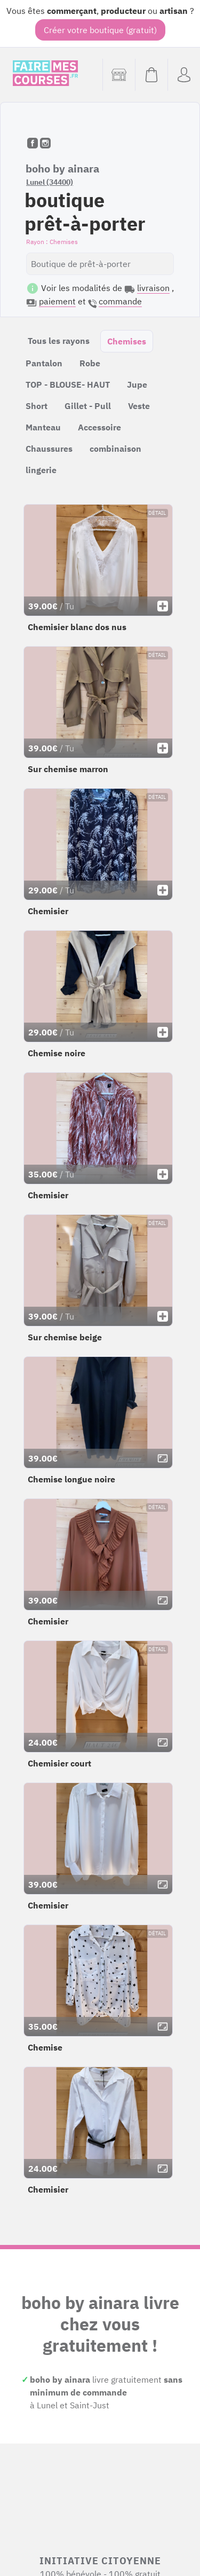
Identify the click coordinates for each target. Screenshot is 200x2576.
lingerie (41, 470)
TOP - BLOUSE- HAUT (68, 384)
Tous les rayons (59, 340)
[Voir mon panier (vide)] (151, 75)
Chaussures (49, 448)
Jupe (137, 384)
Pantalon (44, 363)
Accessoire (99, 427)
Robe (89, 363)
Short (36, 405)
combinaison (115, 448)
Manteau (43, 427)
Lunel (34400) (49, 182)
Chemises (126, 341)
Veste (139, 405)
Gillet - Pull (88, 405)
